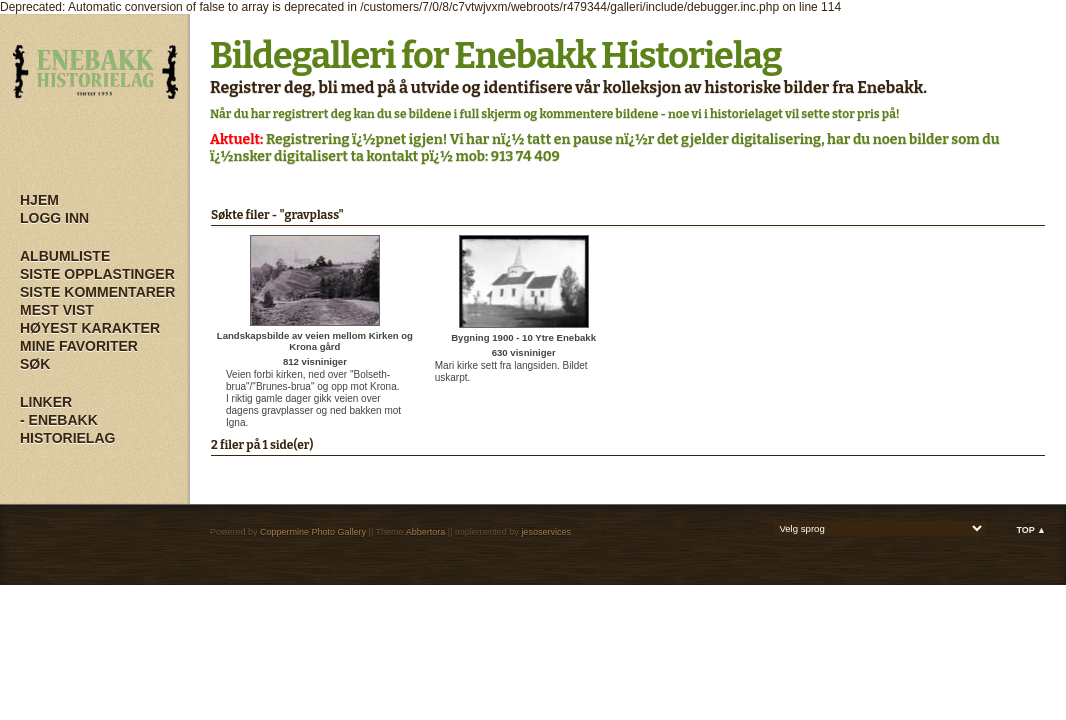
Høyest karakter (90, 328)
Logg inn (54, 218)
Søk (35, 364)
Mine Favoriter (79, 346)
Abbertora (426, 532)
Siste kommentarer (97, 292)
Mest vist (57, 310)
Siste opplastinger (97, 274)
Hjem (39, 200)
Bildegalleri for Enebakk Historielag (496, 56)
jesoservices (546, 532)
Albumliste (65, 256)
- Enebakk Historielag (67, 429)
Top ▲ (1031, 530)
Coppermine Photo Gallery (313, 532)
